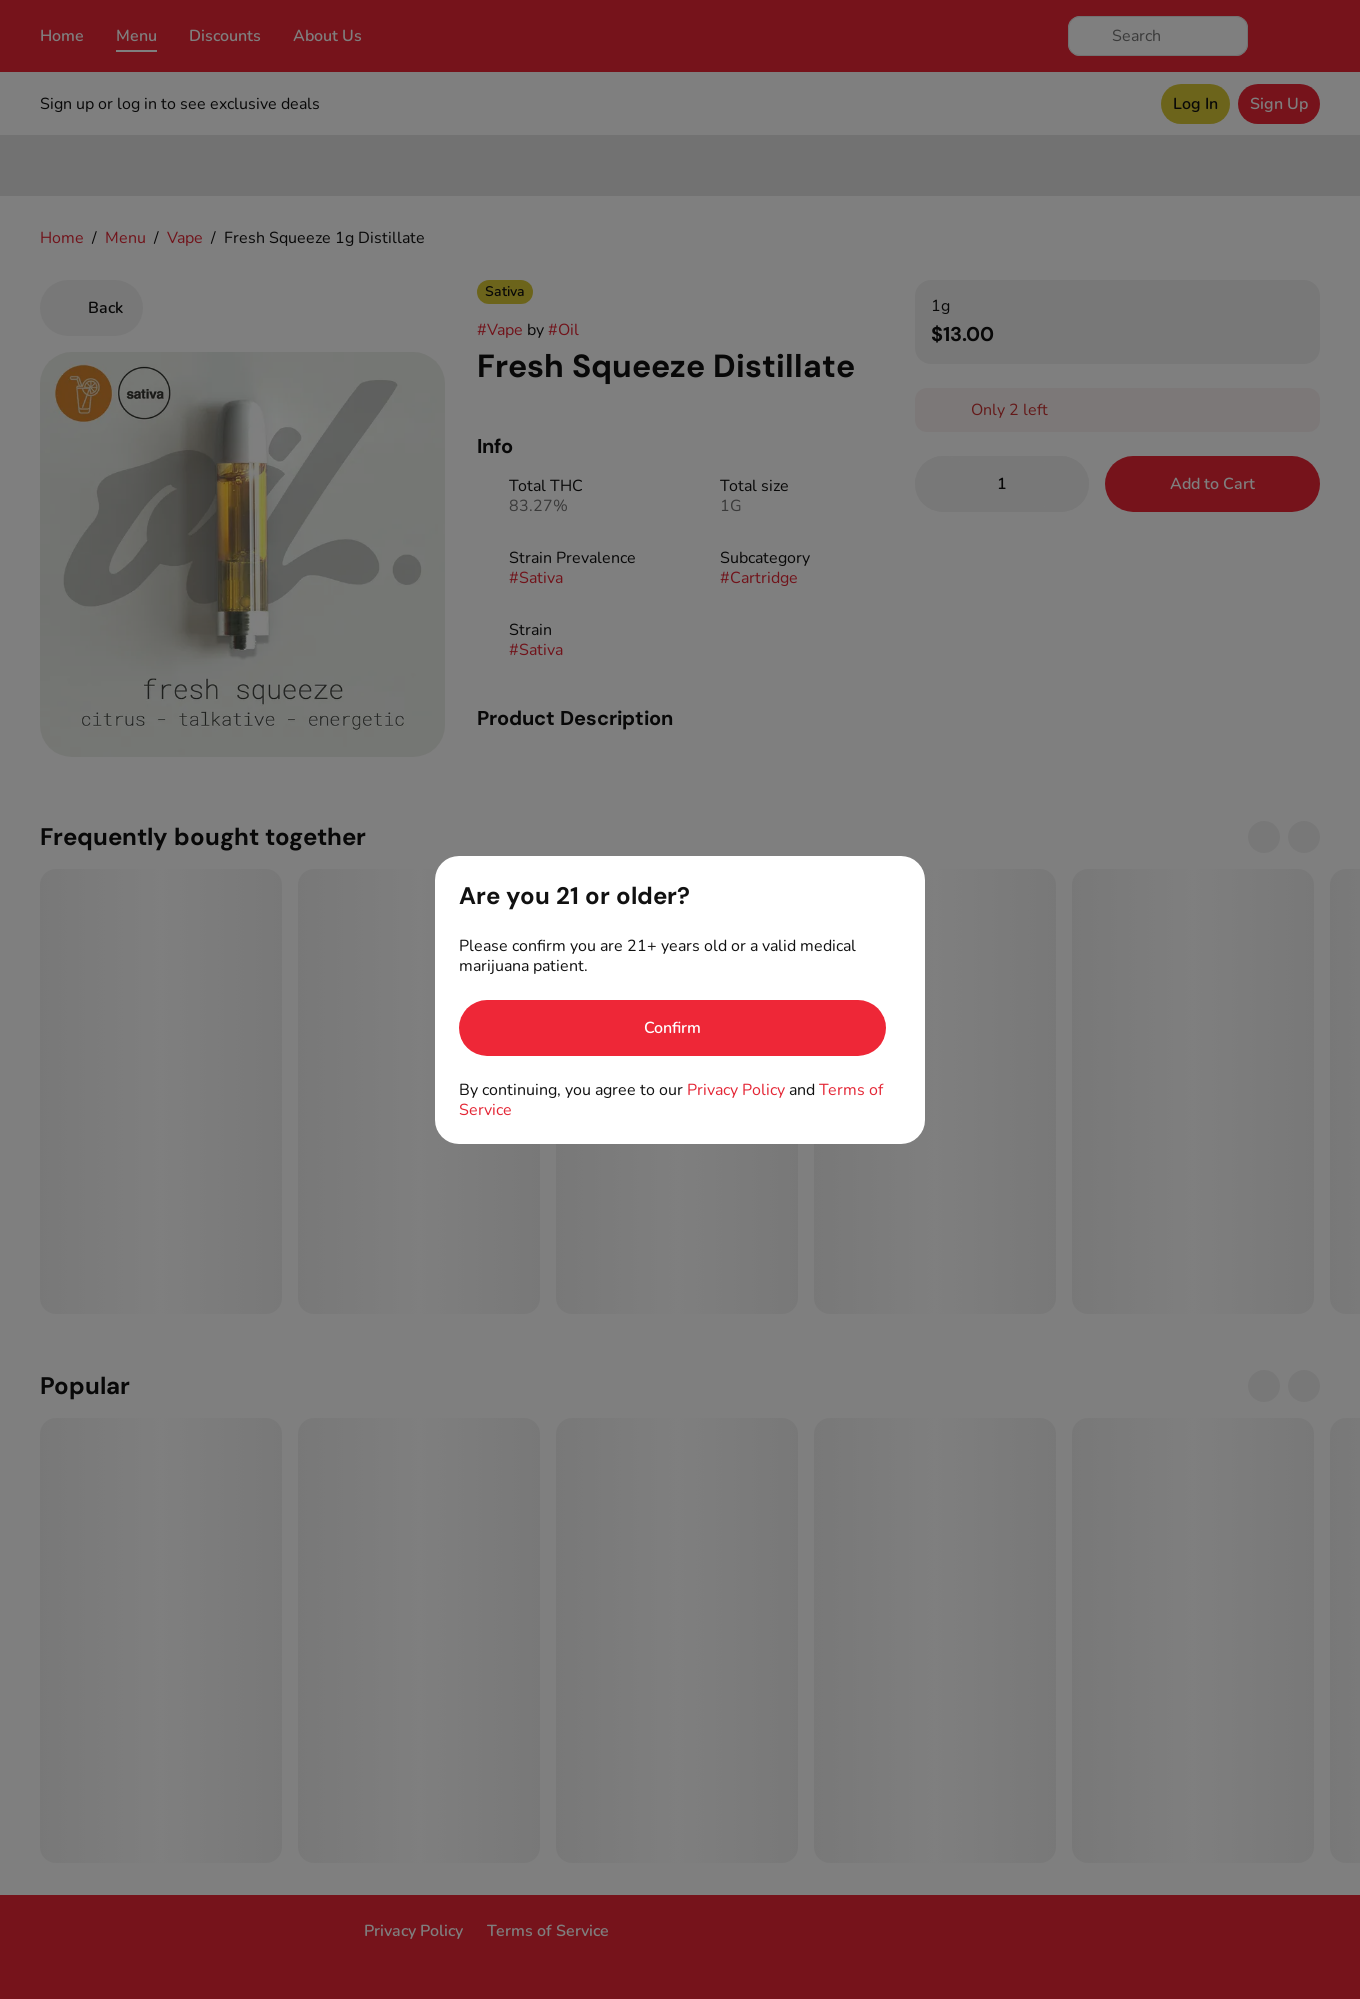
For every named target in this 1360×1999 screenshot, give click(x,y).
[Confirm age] (672, 1028)
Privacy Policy (736, 1090)
